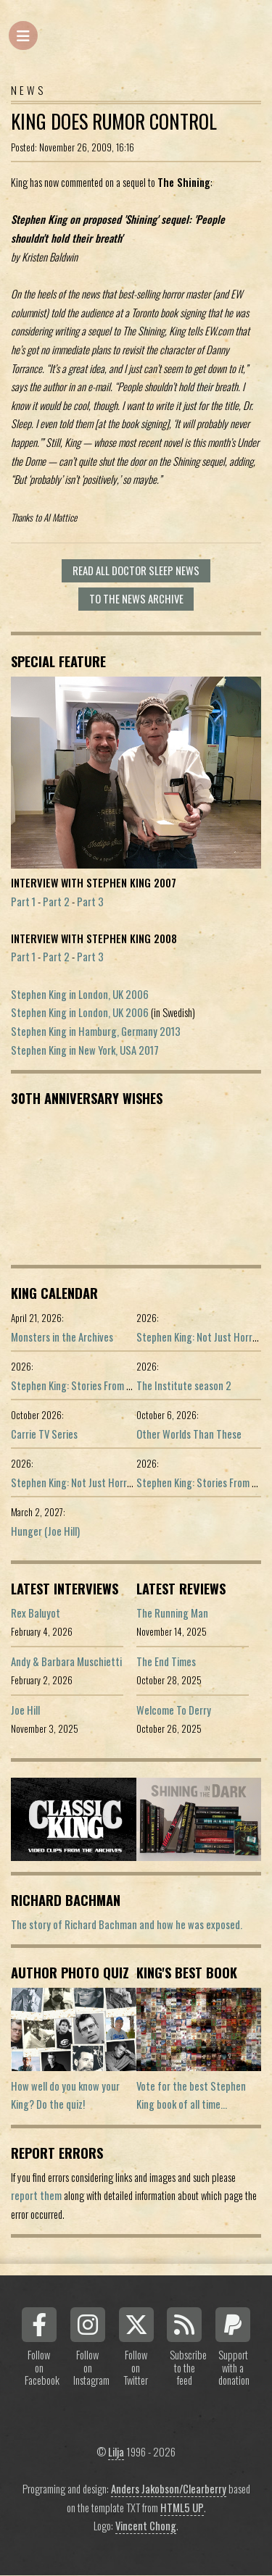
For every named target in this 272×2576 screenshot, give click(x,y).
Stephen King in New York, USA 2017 (85, 1050)
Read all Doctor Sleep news (136, 570)
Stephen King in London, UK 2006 (80, 994)
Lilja (116, 2451)
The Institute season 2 (183, 1385)
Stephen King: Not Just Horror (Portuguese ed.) (109, 1482)
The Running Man (172, 1613)
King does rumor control (114, 121)
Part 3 (90, 901)
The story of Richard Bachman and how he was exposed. (126, 1924)
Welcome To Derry (173, 1710)
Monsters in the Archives (62, 1337)
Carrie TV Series (44, 1434)
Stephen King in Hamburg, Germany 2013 (96, 1031)
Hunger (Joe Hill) (45, 1531)
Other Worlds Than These (189, 1434)
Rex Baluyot (35, 1613)
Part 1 (23, 901)
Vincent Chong (145, 2525)
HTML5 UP (182, 2507)
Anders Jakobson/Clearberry (168, 2488)
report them (36, 2195)
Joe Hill (25, 1710)
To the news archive (136, 598)
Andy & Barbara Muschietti (66, 1661)
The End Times (166, 1661)
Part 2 (56, 901)
